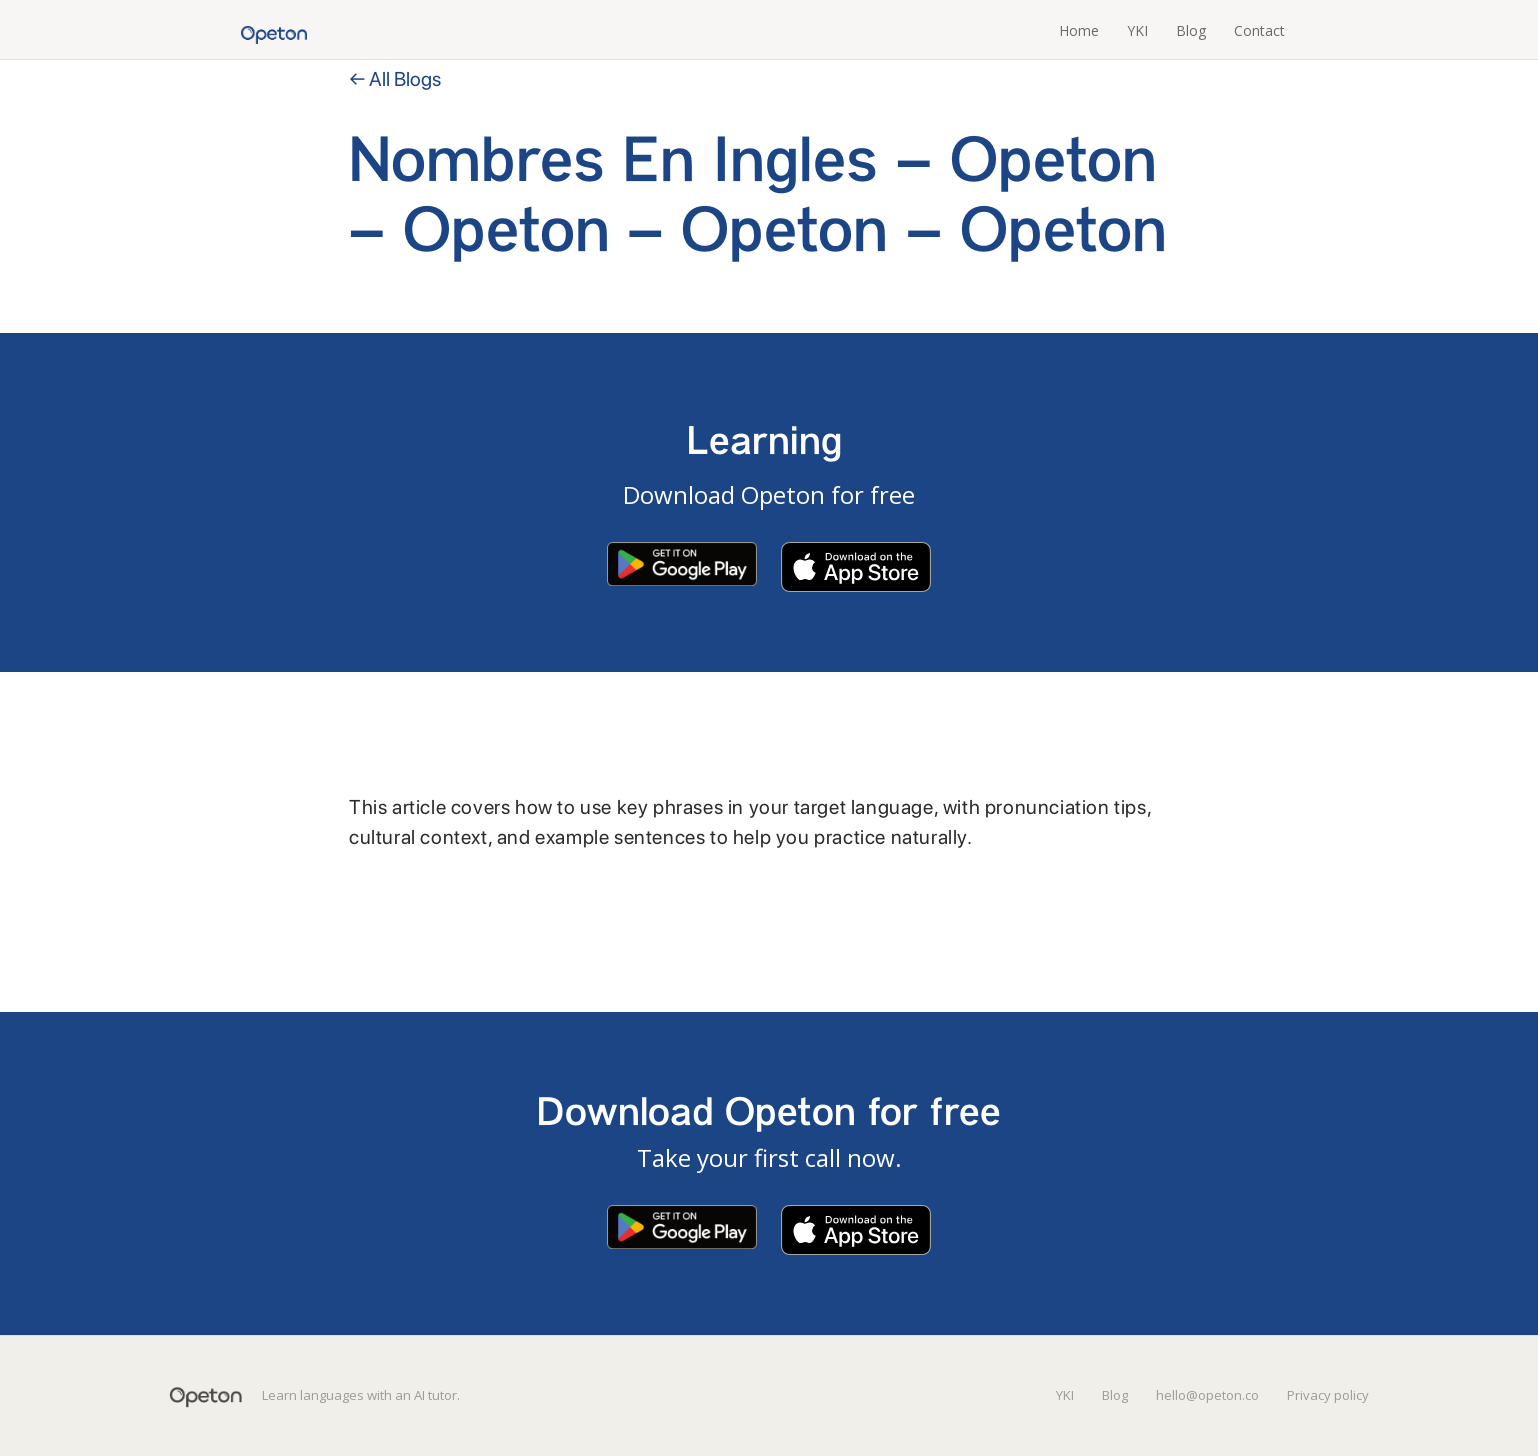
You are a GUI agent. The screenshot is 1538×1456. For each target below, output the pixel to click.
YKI (1137, 30)
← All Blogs (395, 79)
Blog (1191, 30)
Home (1079, 30)
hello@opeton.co (1207, 1395)
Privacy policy (1328, 1395)
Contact (1259, 30)
